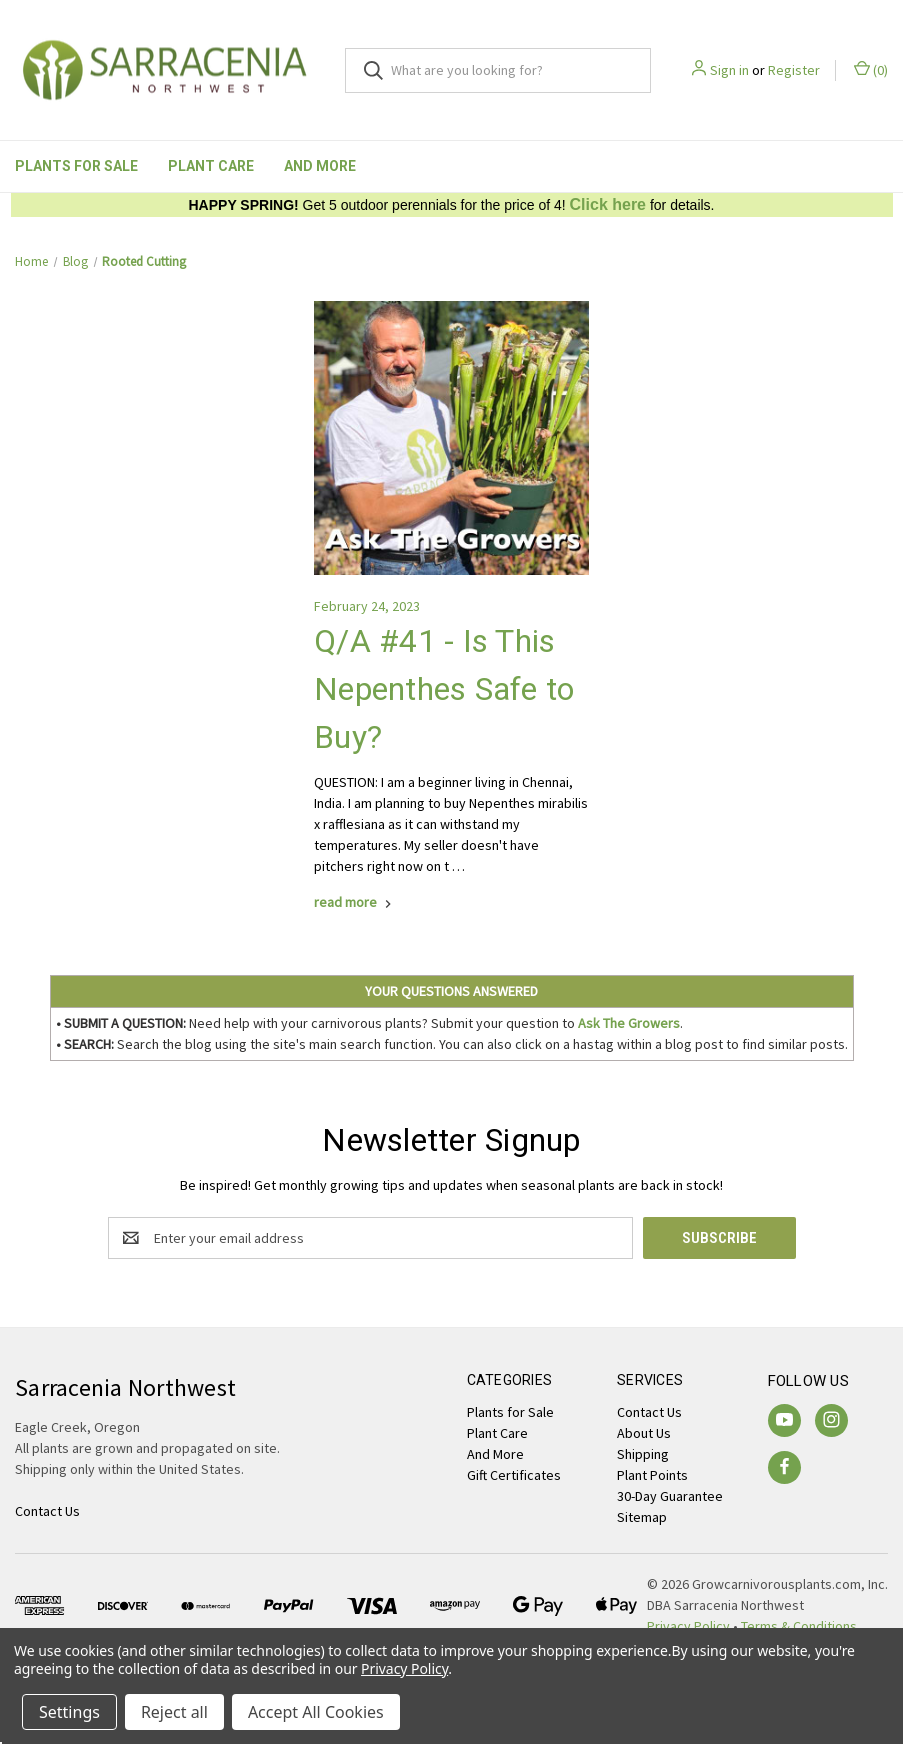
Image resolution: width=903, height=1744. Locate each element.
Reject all (174, 1712)
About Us (644, 1433)
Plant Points (652, 1475)
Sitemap (642, 1517)
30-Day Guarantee (670, 1496)
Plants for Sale (76, 166)
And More (320, 166)
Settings (69, 1712)
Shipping (643, 1454)
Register (794, 70)
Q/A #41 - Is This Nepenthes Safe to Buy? (444, 689)
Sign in (729, 70)
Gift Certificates (514, 1475)
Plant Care (211, 166)
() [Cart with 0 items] (871, 69)
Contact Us (649, 1412)
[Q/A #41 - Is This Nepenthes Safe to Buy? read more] (355, 902)
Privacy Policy (404, 1668)
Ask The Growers (629, 1023)
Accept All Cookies (316, 1712)
